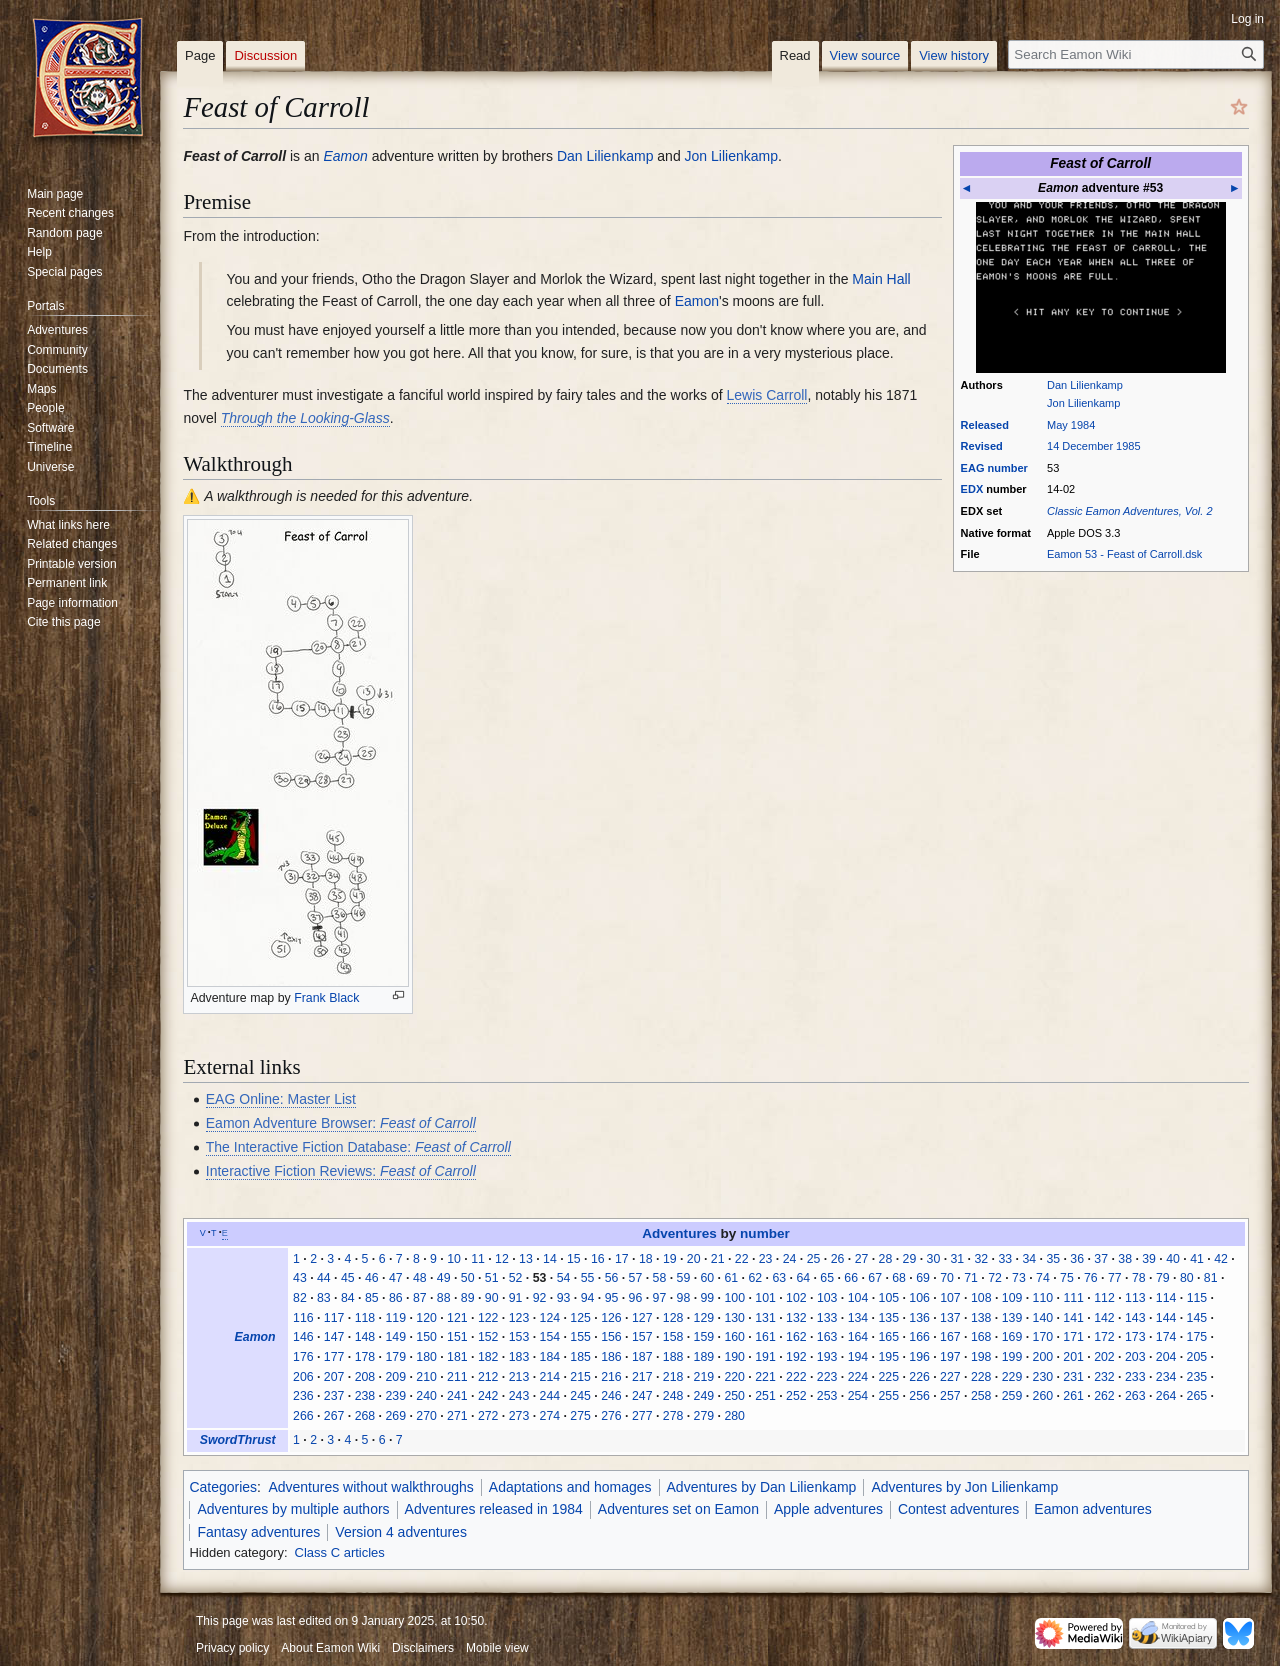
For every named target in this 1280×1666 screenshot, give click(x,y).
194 (858, 1357)
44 (324, 1278)
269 (395, 1416)
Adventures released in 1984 (494, 1509)
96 (636, 1298)
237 (334, 1396)
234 (1166, 1377)
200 (1043, 1357)
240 (426, 1396)
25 (814, 1259)
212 (488, 1377)
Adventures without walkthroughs (370, 1487)
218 (673, 1377)
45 (348, 1278)
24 (790, 1259)
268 (365, 1416)
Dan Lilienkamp (1085, 385)
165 (888, 1337)
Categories (223, 1487)
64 (803, 1278)
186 (611, 1357)
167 (950, 1337)
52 (516, 1278)
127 (642, 1318)
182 (488, 1357)
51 (492, 1278)
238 (365, 1396)
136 (919, 1318)
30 (934, 1259)
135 (888, 1318)
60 (708, 1278)
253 (827, 1396)
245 (580, 1396)
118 (365, 1318)
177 (334, 1357)
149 (395, 1337)
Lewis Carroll (767, 395)
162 (796, 1337)
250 (734, 1396)
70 (947, 1278)
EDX (972, 489)
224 (858, 1377)
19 (670, 1259)
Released (985, 425)
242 (488, 1396)
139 (1012, 1318)
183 (519, 1357)
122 (488, 1318)
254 (858, 1396)
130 (734, 1318)
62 (755, 1278)
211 (457, 1377)
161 (765, 1337)
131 (765, 1318)
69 (923, 1278)
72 (995, 1278)
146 (303, 1337)
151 (457, 1337)
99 (708, 1298)
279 (704, 1416)
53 (540, 1278)
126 (611, 1318)
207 (334, 1377)
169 (1012, 1337)
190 (734, 1357)
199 (1012, 1357)
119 (395, 1318)
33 (1005, 1259)
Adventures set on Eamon (678, 1509)
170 (1043, 1337)
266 (303, 1416)
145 (1197, 1318)
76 (1091, 1278)
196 (919, 1357)
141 (1073, 1318)
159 (704, 1337)
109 (1012, 1298)
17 (622, 1259)
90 (492, 1298)
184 (550, 1357)
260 (1043, 1396)
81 (1211, 1278)
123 (519, 1318)
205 (1197, 1357)
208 (365, 1377)
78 (1139, 1278)
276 (611, 1416)
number (1008, 468)
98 (684, 1298)
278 (673, 1416)
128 (673, 1318)
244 (550, 1396)
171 (1073, 1337)
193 (827, 1357)
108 (981, 1298)
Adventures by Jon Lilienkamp (964, 1487)
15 (574, 1259)
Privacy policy (232, 1648)
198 (981, 1357)
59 (684, 1278)
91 (516, 1298)
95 (612, 1298)
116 (303, 1318)
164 (858, 1337)
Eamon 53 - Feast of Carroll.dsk (1124, 554)
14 (550, 1259)
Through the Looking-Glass (305, 418)
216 (611, 1377)
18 (646, 1259)
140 (1043, 1318)
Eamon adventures (1093, 1509)
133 (827, 1318)
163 (827, 1337)
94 (588, 1298)
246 (611, 1396)
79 (1163, 1278)
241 (457, 1396)
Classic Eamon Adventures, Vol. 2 (1129, 511)
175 (1197, 1337)
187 (642, 1357)
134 (858, 1318)
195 (888, 1357)
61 (731, 1278)
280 (734, 1416)
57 (636, 1278)
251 (765, 1396)
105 (889, 1298)
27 (862, 1259)
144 (1166, 1318)
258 (981, 1396)
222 (796, 1377)
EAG (973, 468)
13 (526, 1259)
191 (765, 1357)
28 (886, 1259)
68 (899, 1278)
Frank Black (326, 998)
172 (1104, 1337)
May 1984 (1071, 425)
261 (1073, 1396)
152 (488, 1337)
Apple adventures (828, 1509)
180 (426, 1357)
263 (1135, 1396)
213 (519, 1377)
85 (372, 1298)
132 (796, 1318)
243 (519, 1396)
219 (704, 1377)
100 (734, 1298)
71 (971, 1278)
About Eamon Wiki (330, 1648)
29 (910, 1259)
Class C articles (340, 1552)
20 (694, 1259)
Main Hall (881, 279)
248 (673, 1396)
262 (1104, 1396)
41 (1197, 1259)
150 (426, 1337)
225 (888, 1377)
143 (1135, 1318)
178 (365, 1357)
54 (564, 1278)
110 (1043, 1298)
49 (444, 1278)
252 (796, 1396)
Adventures (679, 1233)
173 (1135, 1337)
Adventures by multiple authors (293, 1509)
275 (580, 1416)
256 (919, 1396)
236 (303, 1396)
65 (827, 1278)
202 (1104, 1357)
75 (1067, 1278)
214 (550, 1377)
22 (742, 1259)
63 (779, 1278)
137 (950, 1318)
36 (1077, 1259)
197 (950, 1357)
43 (300, 1278)
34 (1029, 1259)
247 (642, 1396)
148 (365, 1337)
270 (426, 1416)
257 (950, 1396)
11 (478, 1259)
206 (303, 1377)
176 (303, 1357)
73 (1019, 1278)
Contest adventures (958, 1509)
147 (334, 1337)
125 (580, 1318)
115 (1197, 1298)
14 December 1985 (1094, 446)
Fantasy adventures (258, 1532)
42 (1221, 1259)
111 (1073, 1298)
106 (919, 1298)
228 (981, 1377)
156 (611, 1337)
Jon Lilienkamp (1083, 403)
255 (888, 1396)
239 (395, 1396)
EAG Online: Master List (281, 1099)
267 (334, 1416)
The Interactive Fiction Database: (358, 1147)
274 (550, 1416)
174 (1166, 1337)
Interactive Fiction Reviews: (341, 1171)
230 (1043, 1377)
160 (734, 1337)
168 (981, 1337)
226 (919, 1377)
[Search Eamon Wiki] (1136, 54)
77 (1115, 1278)
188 (673, 1357)
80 (1187, 1278)
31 (958, 1259)
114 (1166, 1298)
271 (457, 1416)
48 (420, 1278)
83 (324, 1298)
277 (642, 1416)
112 (1104, 1298)
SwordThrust (238, 1440)
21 (718, 1259)
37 (1101, 1259)
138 (981, 1318)
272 (488, 1416)
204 (1166, 1357)
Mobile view (497, 1648)
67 (875, 1278)
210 (426, 1377)
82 (300, 1298)
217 (642, 1377)
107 (950, 1298)
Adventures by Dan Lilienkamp (762, 1487)
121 (457, 1318)
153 (519, 1337)
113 (1135, 1298)
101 (765, 1298)
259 (1012, 1396)
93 (564, 1298)
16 (598, 1259)
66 (851, 1278)
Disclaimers (423, 1648)
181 (457, 1357)
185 (580, 1357)
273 (519, 1416)
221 (765, 1377)
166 (919, 1337)
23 (766, 1259)
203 (1135, 1357)
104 (858, 1298)
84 (348, 1298)
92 (540, 1298)
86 (396, 1298)
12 (502, 1259)
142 (1104, 1318)
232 (1104, 1377)
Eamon (345, 156)
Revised (982, 446)
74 (1043, 1278)
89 (468, 1298)
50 (468, 1278)
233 (1135, 1377)
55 (588, 1278)
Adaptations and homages (570, 1487)
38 (1125, 1259)
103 (827, 1298)
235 (1197, 1377)
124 (550, 1318)
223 (827, 1377)
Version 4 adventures (401, 1532)
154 (550, 1337)
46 (372, 1278)
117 (334, 1318)
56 (612, 1278)
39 (1149, 1259)
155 (580, 1337)
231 (1073, 1377)
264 (1166, 1396)
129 (704, 1318)
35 (1053, 1259)
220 (734, 1377)
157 (642, 1337)
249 (704, 1396)
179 (395, 1357)
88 (444, 1298)
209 (395, 1377)
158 (673, 1337)
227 (950, 1377)
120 (426, 1318)
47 (396, 1278)
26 (838, 1259)
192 (796, 1357)
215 (580, 1377)
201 (1073, 1357)
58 (660, 1278)
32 (981, 1259)
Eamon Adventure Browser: (341, 1123)
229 (1012, 1377)
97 (660, 1298)
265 (1197, 1396)
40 (1173, 1259)
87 (420, 1298)
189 (704, 1357)
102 (796, 1298)
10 (454, 1259)
